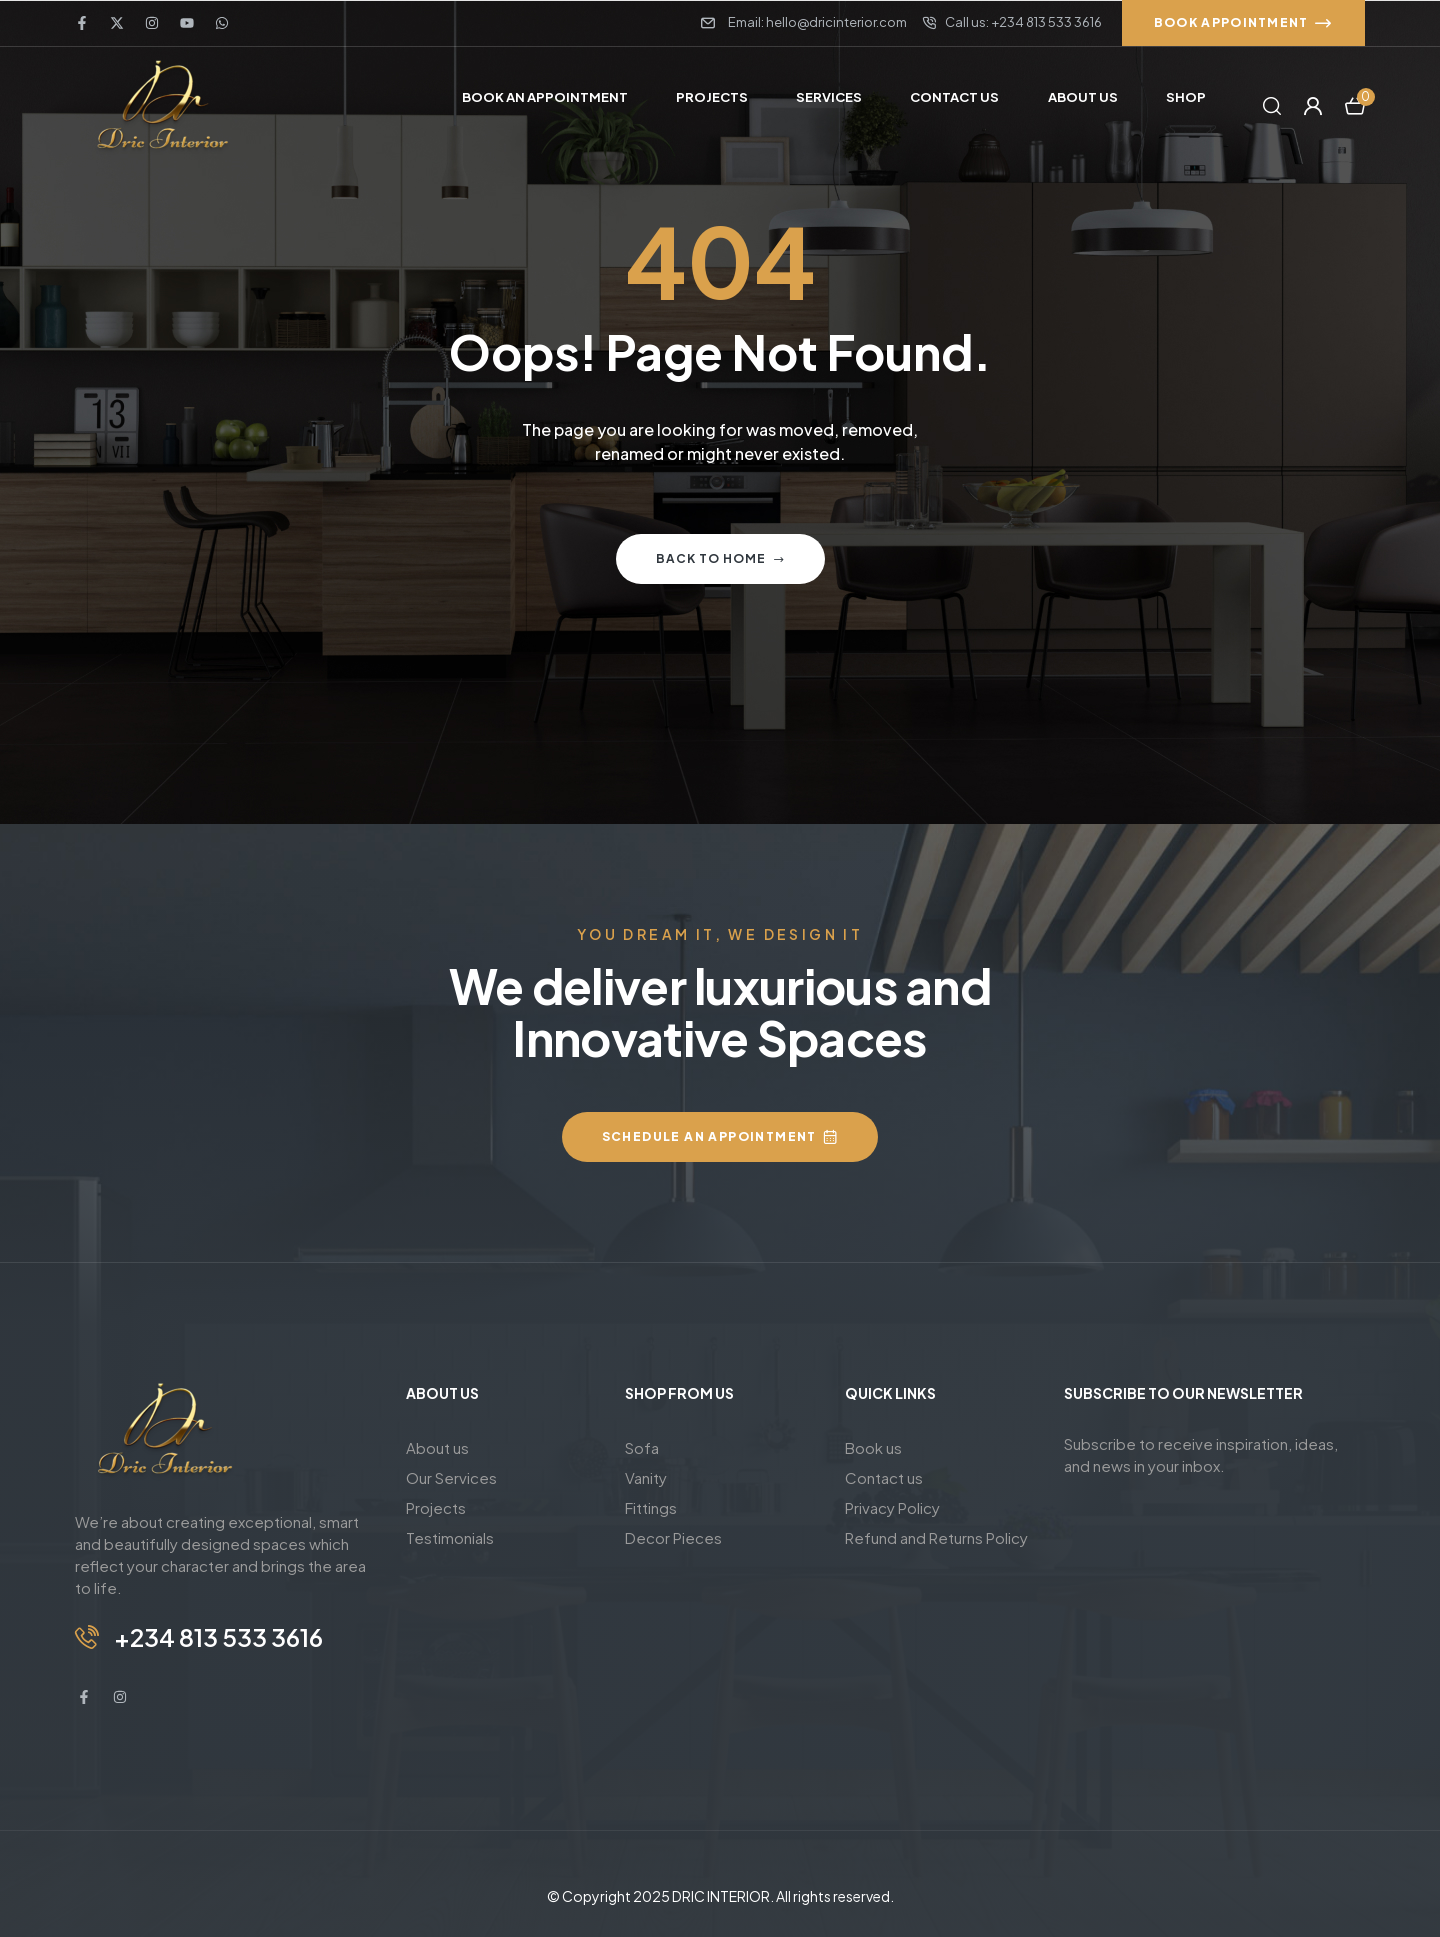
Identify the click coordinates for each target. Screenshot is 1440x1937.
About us (437, 1447)
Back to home (720, 558)
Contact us (884, 1477)
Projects (436, 1507)
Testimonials (450, 1537)
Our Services (451, 1477)
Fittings (651, 1507)
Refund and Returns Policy (936, 1537)
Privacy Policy (892, 1507)
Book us (873, 1447)
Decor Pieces (673, 1537)
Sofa (642, 1447)
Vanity (646, 1477)
